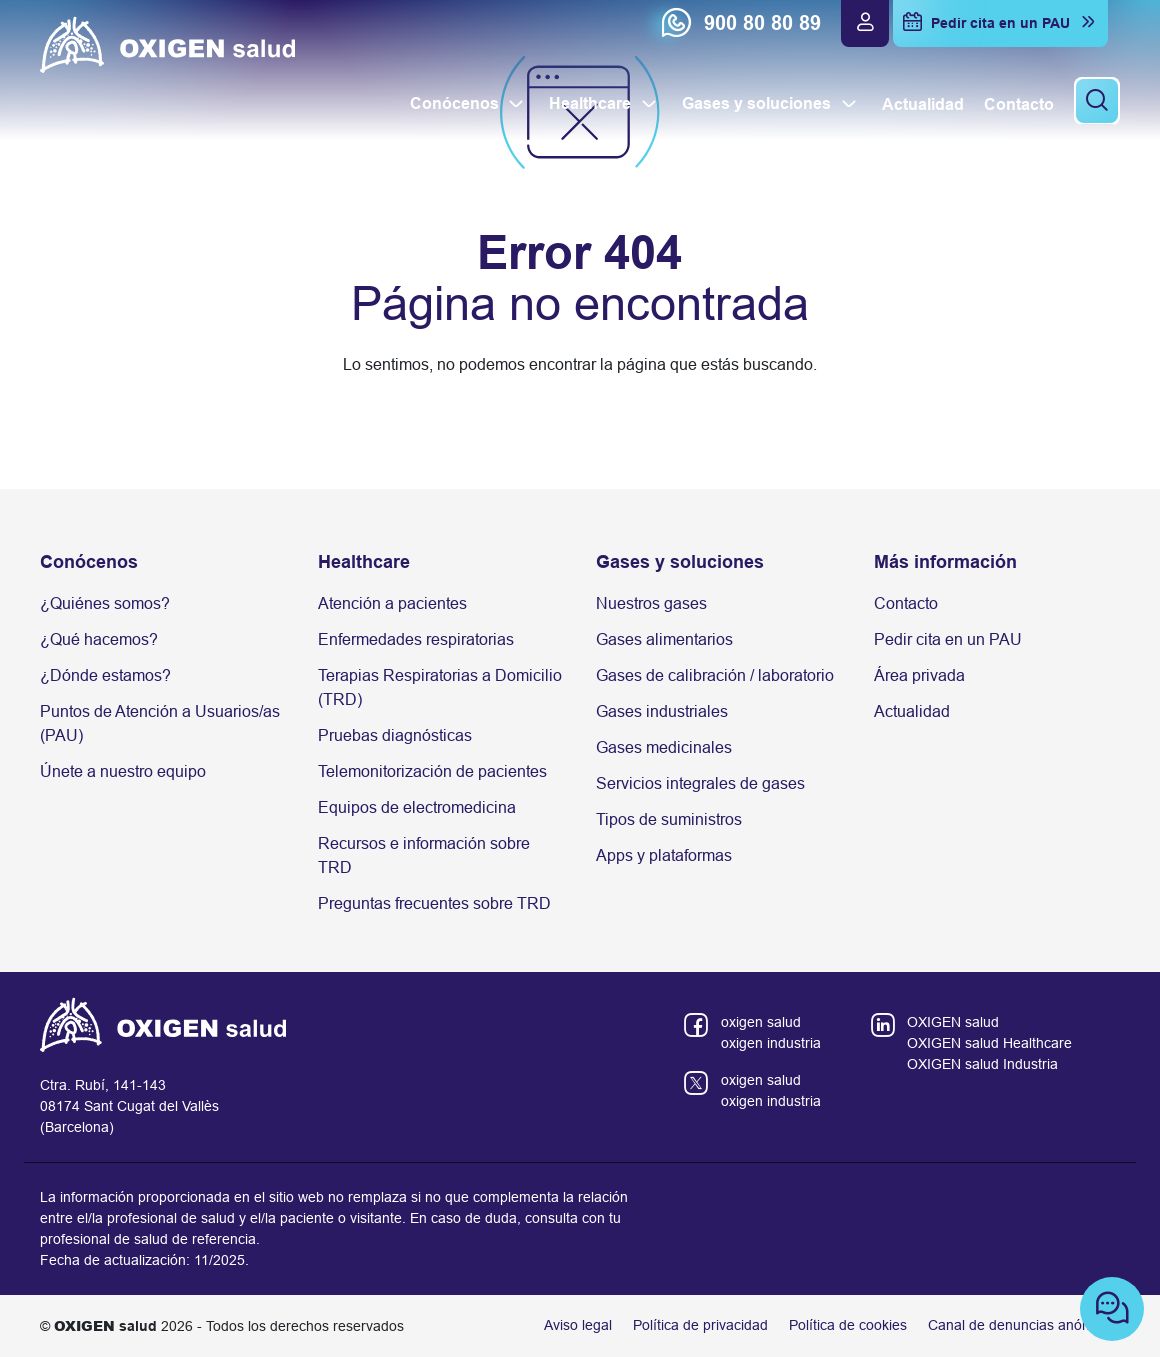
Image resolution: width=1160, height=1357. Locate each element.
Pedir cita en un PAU (948, 639)
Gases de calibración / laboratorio (715, 675)
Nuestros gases (651, 603)
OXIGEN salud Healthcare (989, 1043)
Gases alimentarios (664, 639)
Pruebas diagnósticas (395, 735)
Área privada (919, 675)
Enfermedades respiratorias (416, 639)
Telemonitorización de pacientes (432, 771)
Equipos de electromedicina (417, 807)
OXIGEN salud (953, 1022)
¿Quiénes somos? (105, 603)
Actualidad (912, 711)
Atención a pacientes (392, 603)
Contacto (906, 603)
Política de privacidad (700, 1325)
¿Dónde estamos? (105, 675)
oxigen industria (771, 1043)
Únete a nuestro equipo (123, 771)
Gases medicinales (664, 747)
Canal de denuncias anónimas (1024, 1325)
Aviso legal (578, 1325)
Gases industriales (662, 711)
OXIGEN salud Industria (982, 1064)
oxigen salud (761, 1022)
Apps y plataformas (664, 855)
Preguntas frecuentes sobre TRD (434, 903)
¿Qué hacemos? (99, 639)
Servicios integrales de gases (700, 783)
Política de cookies (848, 1325)
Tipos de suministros (669, 819)
